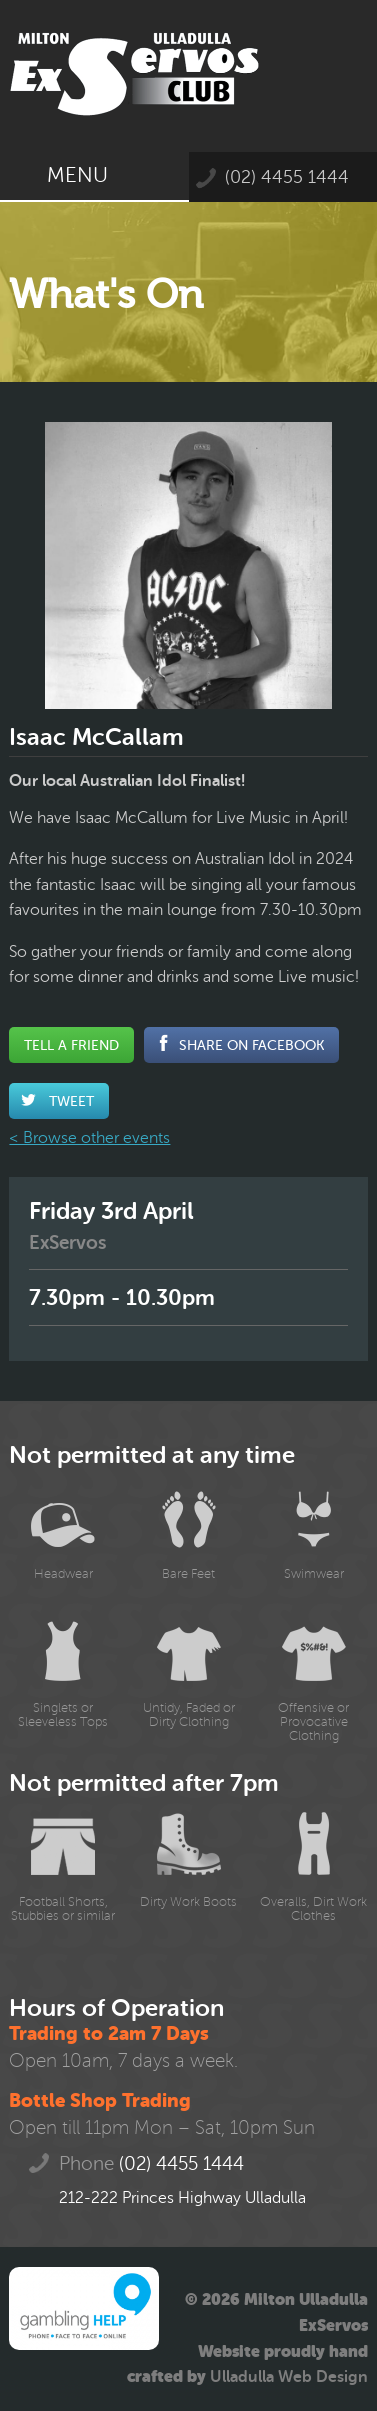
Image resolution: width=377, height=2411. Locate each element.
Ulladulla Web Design (289, 2377)
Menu (94, 175)
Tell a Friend (71, 1045)
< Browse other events (89, 1138)
